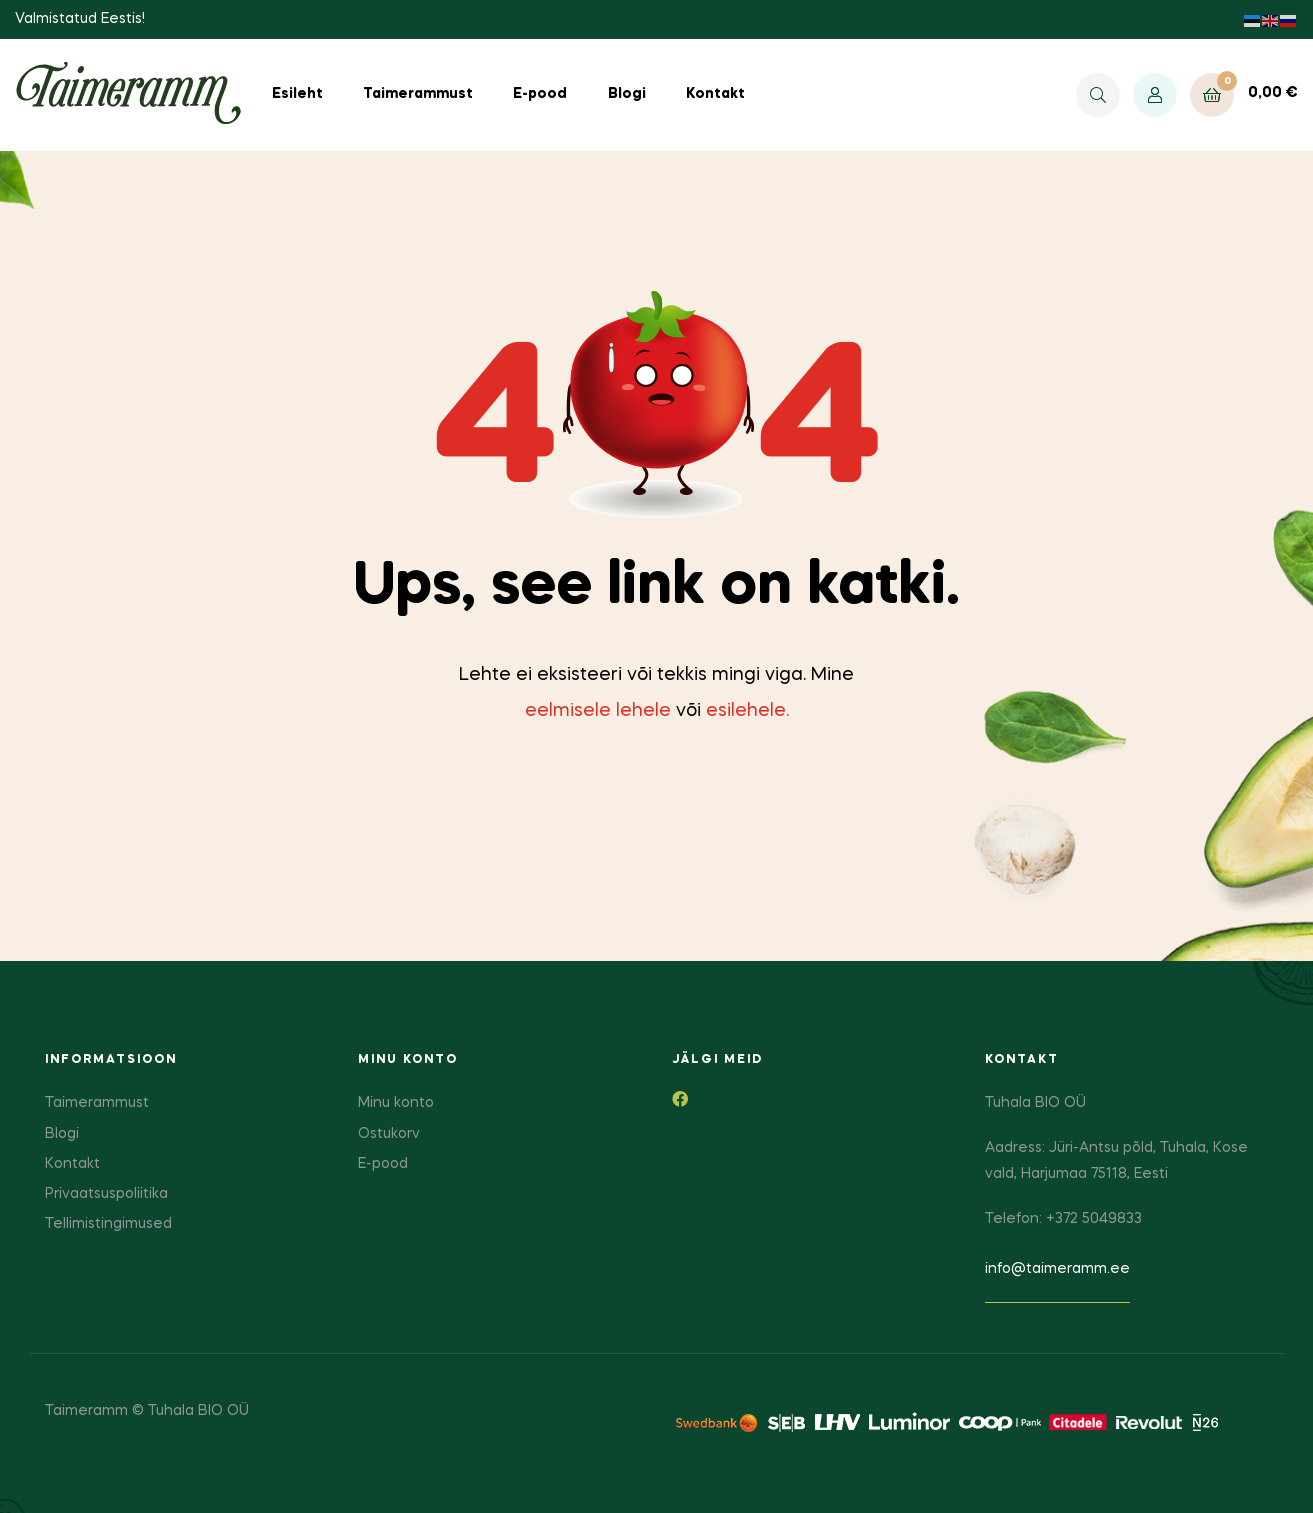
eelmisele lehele (598, 711)
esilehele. (747, 711)
